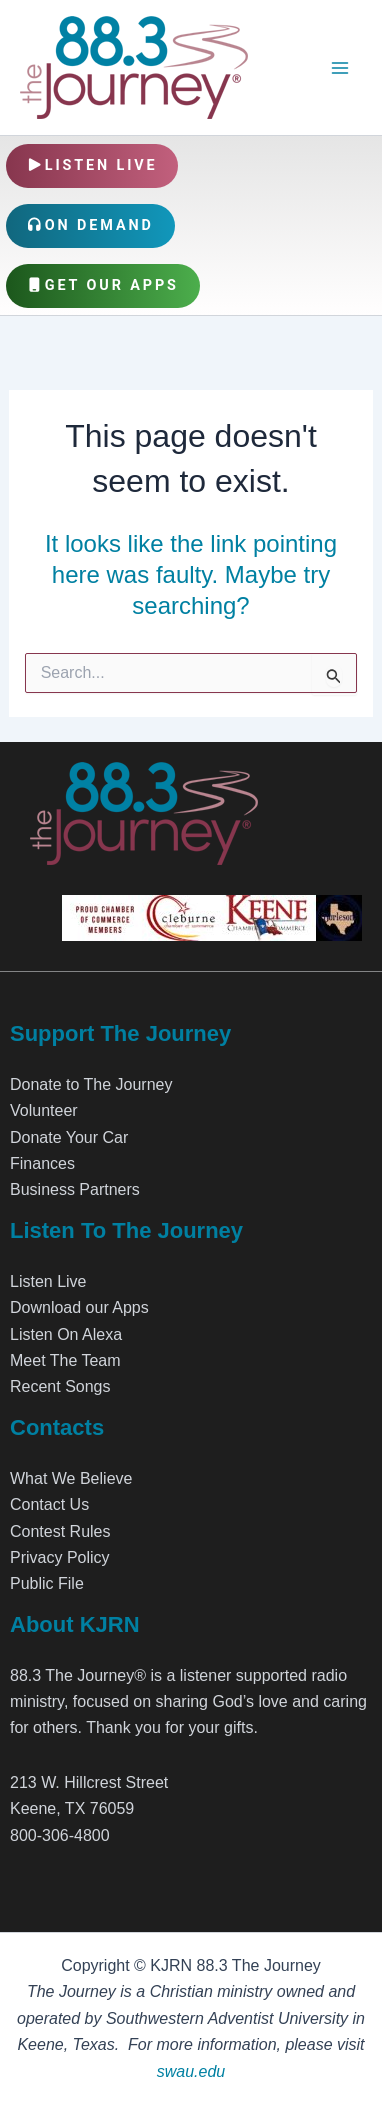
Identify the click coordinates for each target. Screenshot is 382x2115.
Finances (42, 1163)
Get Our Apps (103, 285)
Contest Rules (60, 1531)
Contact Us (49, 1504)
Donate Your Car (69, 1137)
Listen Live (92, 165)
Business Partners (75, 1189)
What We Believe (71, 1478)
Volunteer (44, 1110)
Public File (47, 1583)
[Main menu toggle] (340, 68)
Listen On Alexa (66, 1334)
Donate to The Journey (91, 1084)
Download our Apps (79, 1307)
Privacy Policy (60, 1557)
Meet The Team (65, 1360)
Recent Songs (60, 1386)
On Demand (90, 225)
